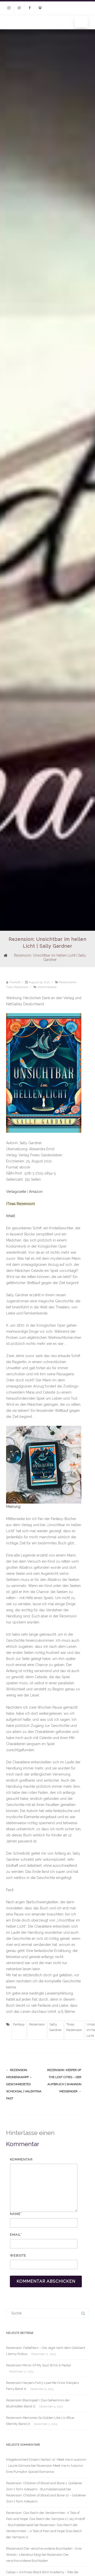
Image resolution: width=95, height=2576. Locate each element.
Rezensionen (68, 982)
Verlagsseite (16, 1192)
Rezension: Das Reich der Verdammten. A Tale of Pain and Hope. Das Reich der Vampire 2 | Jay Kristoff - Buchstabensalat (45, 2519)
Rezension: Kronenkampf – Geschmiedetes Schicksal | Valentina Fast (23, 2084)
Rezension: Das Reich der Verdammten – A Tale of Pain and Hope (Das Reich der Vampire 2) (44, 2531)
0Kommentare (46, 987)
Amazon (36, 1192)
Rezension (37, 2024)
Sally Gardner (55, 2027)
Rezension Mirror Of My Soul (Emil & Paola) (38, 2365)
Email (15, 2234)
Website (18, 2255)
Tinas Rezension (17, 987)
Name (15, 2214)
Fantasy (19, 2024)
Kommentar (21, 2159)
